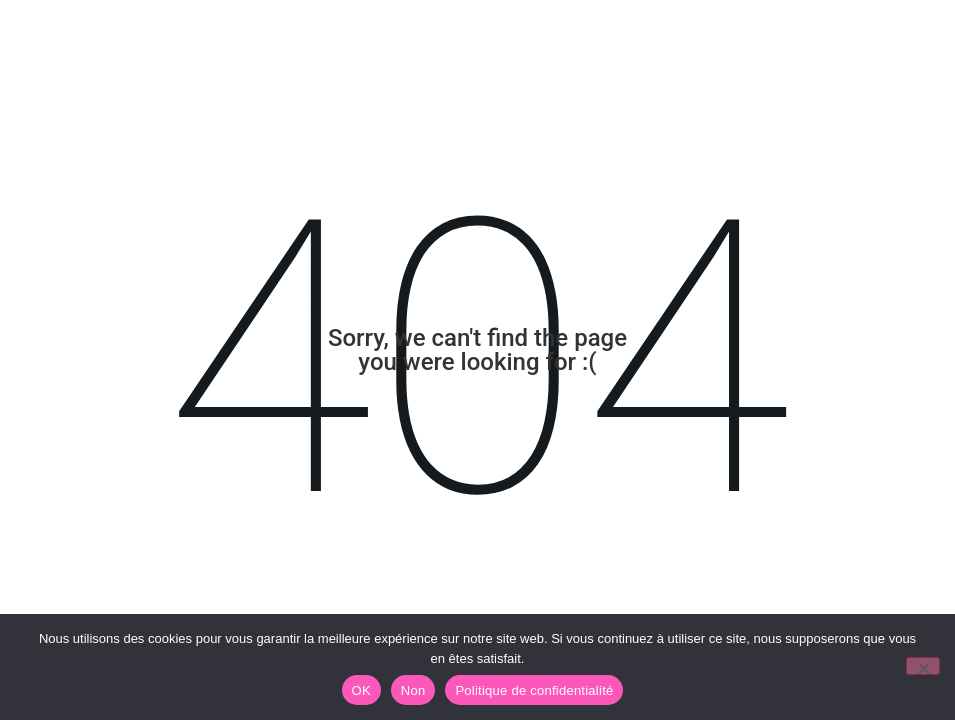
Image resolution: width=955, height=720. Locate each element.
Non (413, 690)
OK (361, 690)
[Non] (923, 666)
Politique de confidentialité (534, 690)
